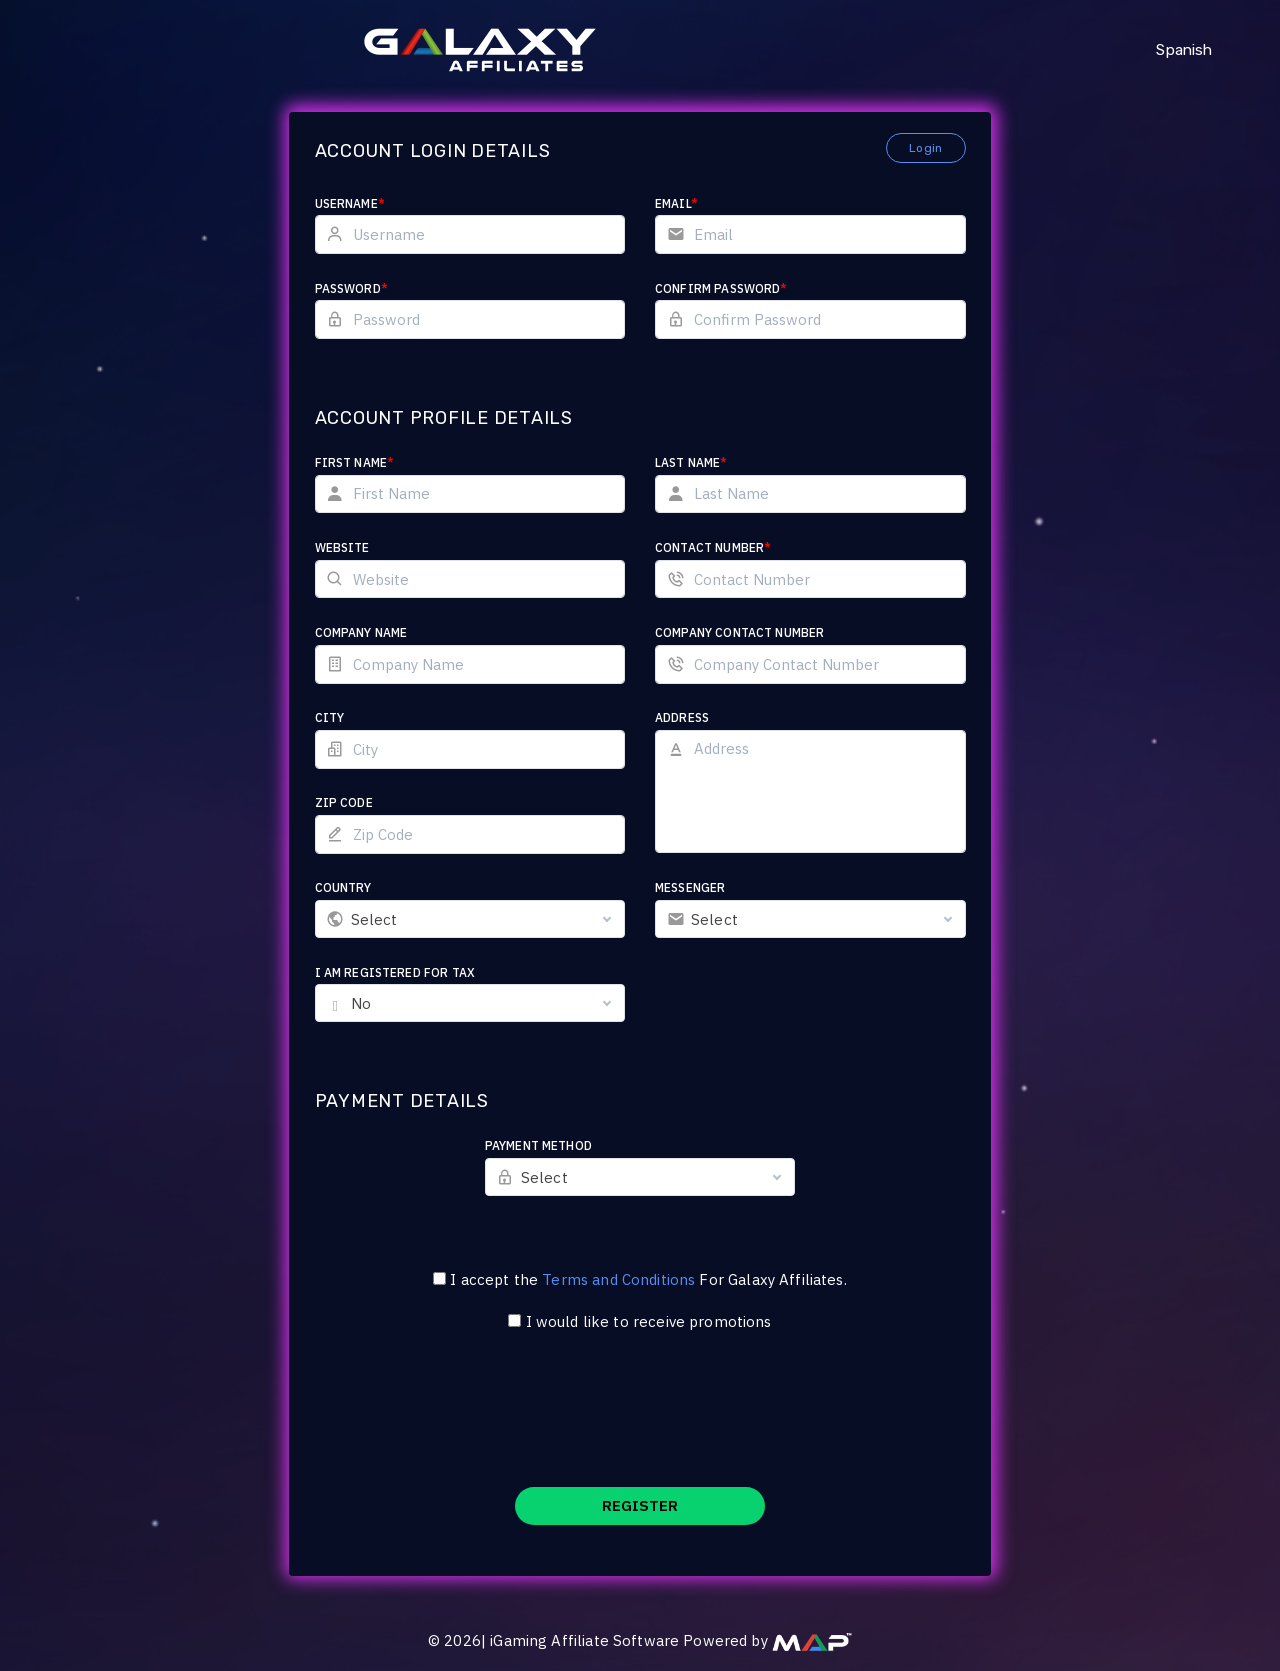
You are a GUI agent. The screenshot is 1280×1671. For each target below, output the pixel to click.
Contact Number (713, 547)
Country (343, 887)
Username (350, 203)
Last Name (691, 462)
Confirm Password (721, 288)
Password (351, 288)
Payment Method (538, 1145)
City (330, 717)
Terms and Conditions (618, 1279)
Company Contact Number (739, 632)
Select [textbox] (374, 919)
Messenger (690, 887)
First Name (355, 462)
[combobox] (470, 919)
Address (682, 717)
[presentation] (640, 1422)
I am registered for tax (395, 972)
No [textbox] (361, 1003)
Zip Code (344, 802)
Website (342, 547)
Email (676, 203)
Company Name (361, 632)
